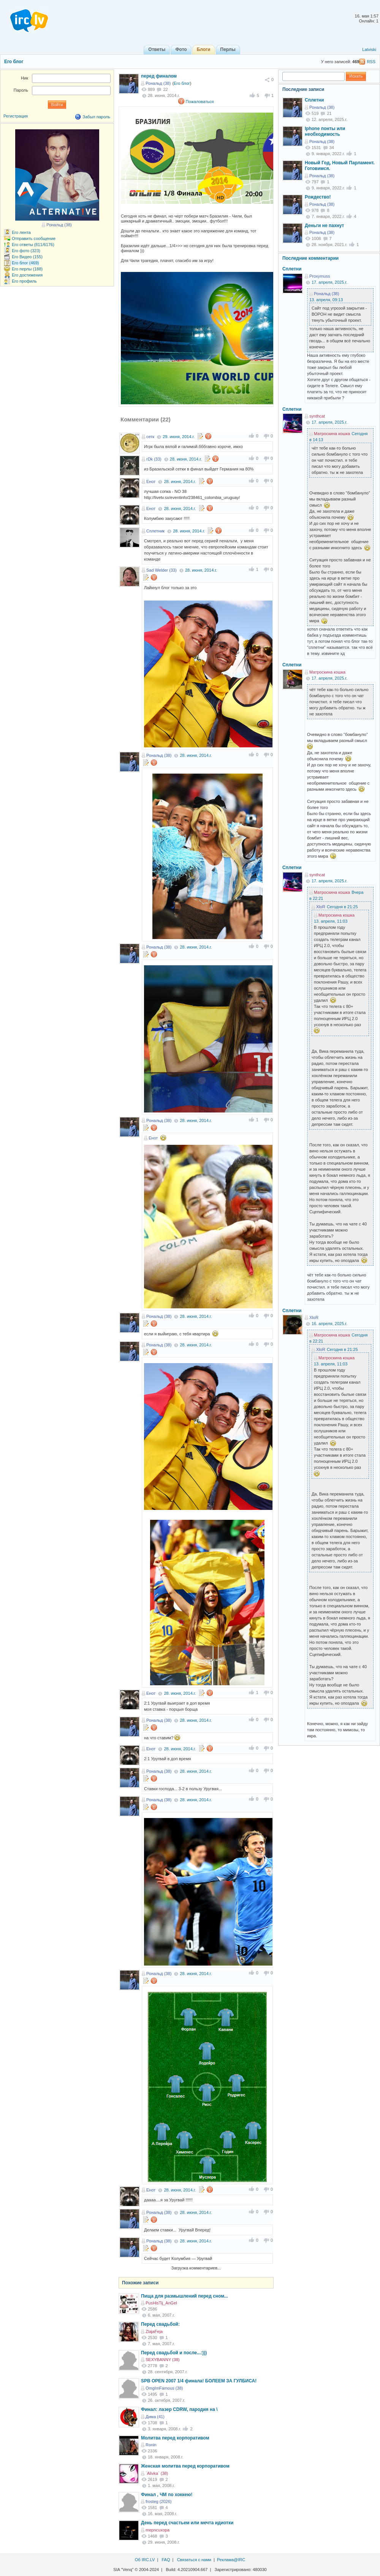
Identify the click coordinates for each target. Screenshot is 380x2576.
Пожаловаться (200, 101)
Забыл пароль (96, 116)
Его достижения (27, 275)
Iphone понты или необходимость (325, 131)
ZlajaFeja (154, 2331)
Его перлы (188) (27, 269)
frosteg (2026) (158, 2501)
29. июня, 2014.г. (179, 436)
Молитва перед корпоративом (175, 2438)
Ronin (151, 2445)
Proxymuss (319, 276)
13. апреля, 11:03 (330, 921)
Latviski (369, 49)
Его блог (13, 61)
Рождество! (318, 197)
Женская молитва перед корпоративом (185, 2466)
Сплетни (314, 100)
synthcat (317, 416)
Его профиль (24, 281)
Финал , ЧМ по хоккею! (166, 2494)
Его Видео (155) (27, 256)
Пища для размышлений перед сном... (184, 2296)
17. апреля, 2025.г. (329, 282)
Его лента (21, 232)
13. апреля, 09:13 (326, 299)
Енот (150, 481)
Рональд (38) (158, 83)
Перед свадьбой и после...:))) (174, 2352)
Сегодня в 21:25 (342, 906)
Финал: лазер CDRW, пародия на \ (179, 2409)
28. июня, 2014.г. (186, 459)
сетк (150, 436)
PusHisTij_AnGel (161, 2303)
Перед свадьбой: (160, 2324)
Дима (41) (155, 2416)
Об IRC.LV (145, 2559)
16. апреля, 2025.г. (329, 1323)
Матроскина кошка (332, 433)
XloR (320, 906)
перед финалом (159, 76)
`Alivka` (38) (157, 2473)
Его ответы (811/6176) (33, 244)
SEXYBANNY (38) (163, 2359)
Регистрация (15, 116)
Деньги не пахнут (324, 225)
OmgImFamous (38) (164, 2388)
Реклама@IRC (231, 2559)
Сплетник (155, 531)
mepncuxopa (157, 2530)
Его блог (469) (25, 263)
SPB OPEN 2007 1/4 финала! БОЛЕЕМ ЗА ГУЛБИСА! (198, 2381)
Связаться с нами (194, 2559)
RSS (371, 61)
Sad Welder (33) (161, 570)
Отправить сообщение (33, 238)
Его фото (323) (26, 250)
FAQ (166, 2559)
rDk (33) (154, 459)
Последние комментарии (310, 258)
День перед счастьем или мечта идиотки (187, 2522)
